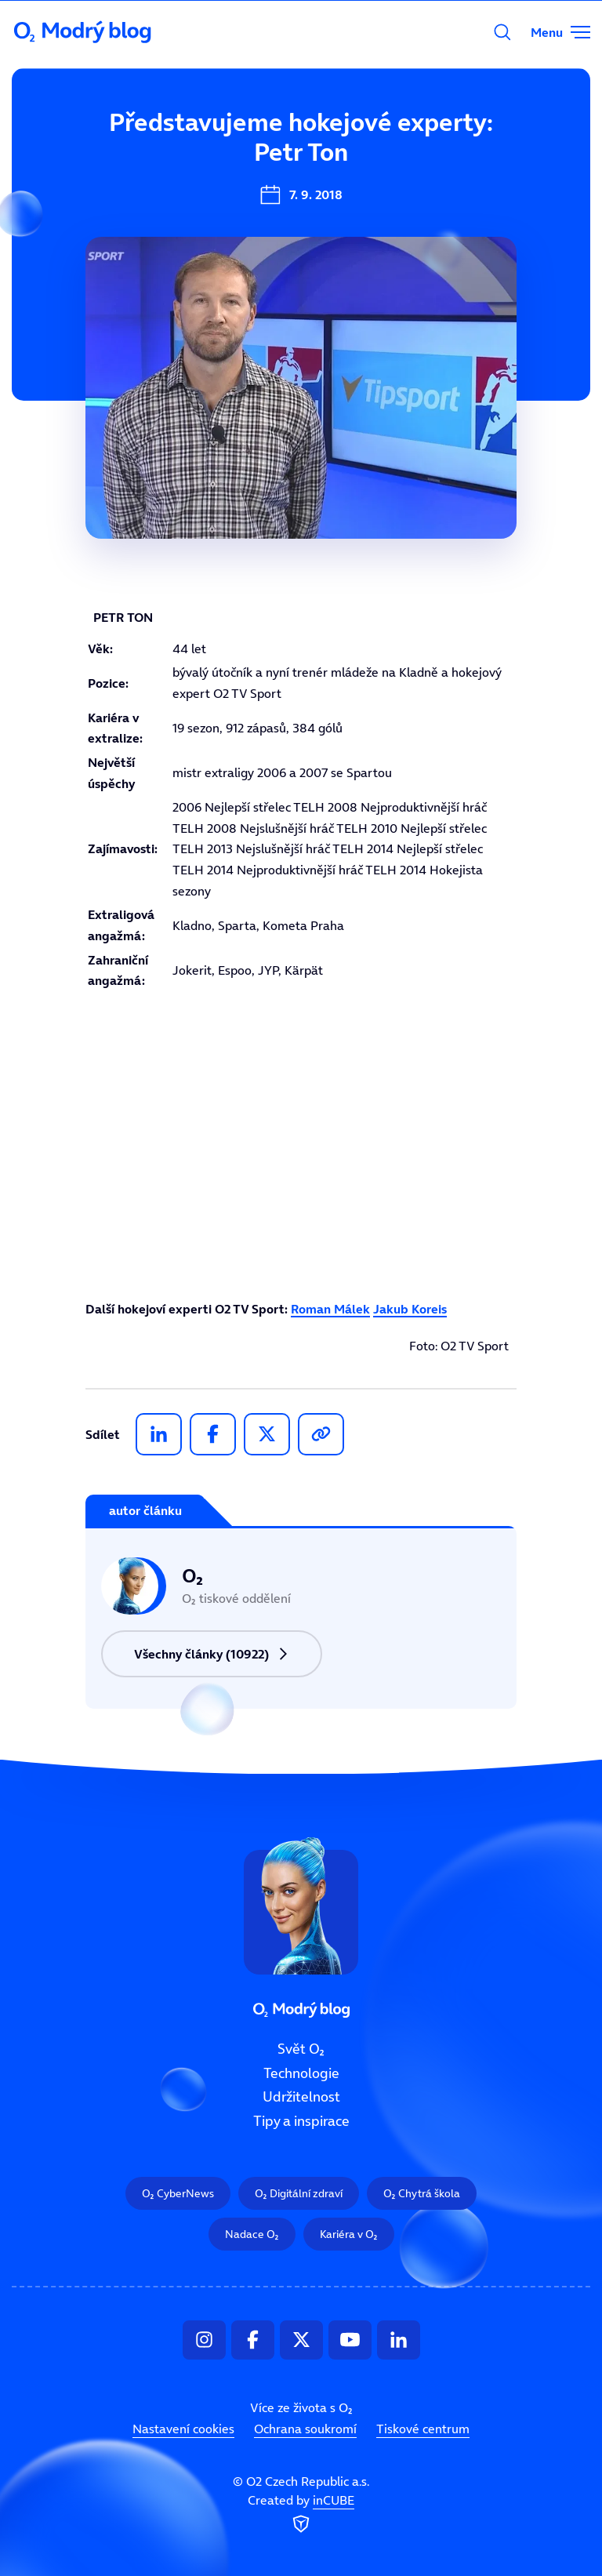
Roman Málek (330, 1308)
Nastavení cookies (183, 2429)
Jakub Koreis (410, 1308)
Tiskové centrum (423, 2429)
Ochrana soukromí (305, 2429)
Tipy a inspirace (301, 2121)
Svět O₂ (199, 147)
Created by (301, 2515)
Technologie (301, 2073)
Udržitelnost (301, 2098)
